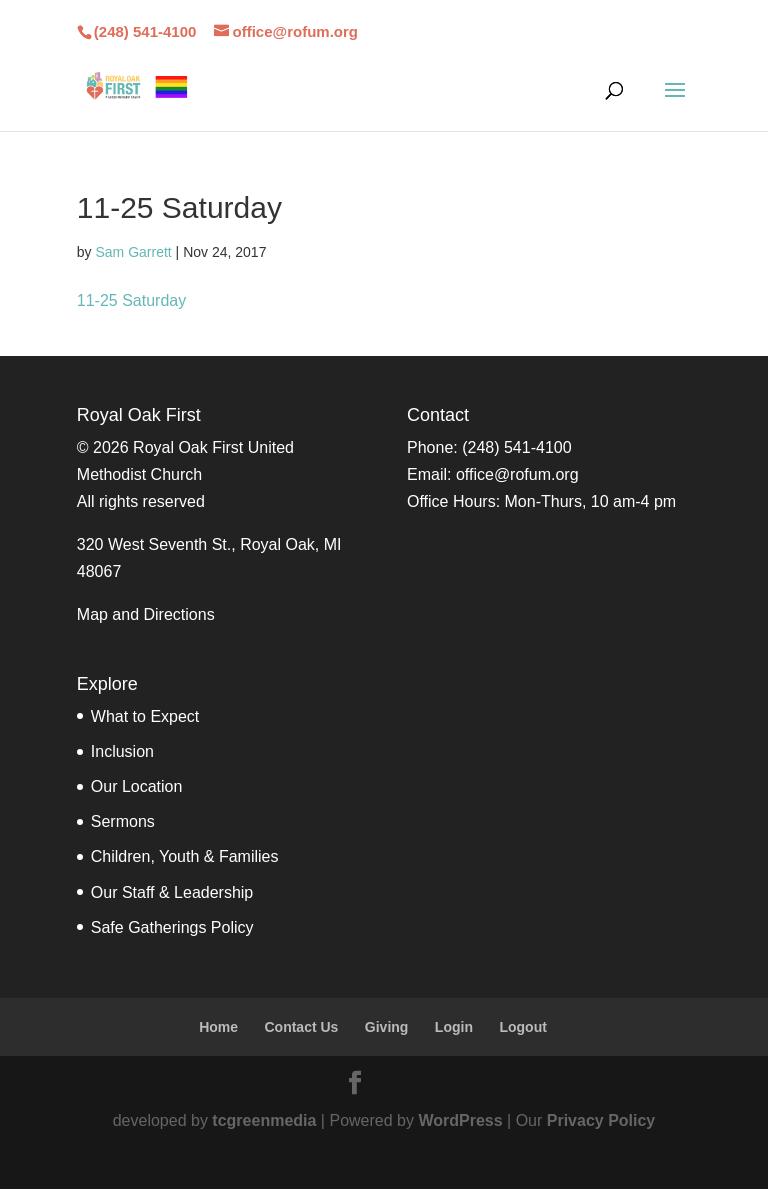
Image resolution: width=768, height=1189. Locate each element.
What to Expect (145, 716)
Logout (522, 1027)
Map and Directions (146, 614)
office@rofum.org (517, 474)
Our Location (137, 786)
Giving (387, 1027)
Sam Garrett (133, 252)
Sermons (123, 821)
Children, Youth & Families (185, 856)
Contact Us (301, 1027)
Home (218, 1027)
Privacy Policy (601, 1120)
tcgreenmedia (264, 1120)
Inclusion (122, 751)
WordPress (460, 1120)
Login (454, 1027)
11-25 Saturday (131, 300)
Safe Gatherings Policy (172, 927)
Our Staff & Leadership (172, 892)
